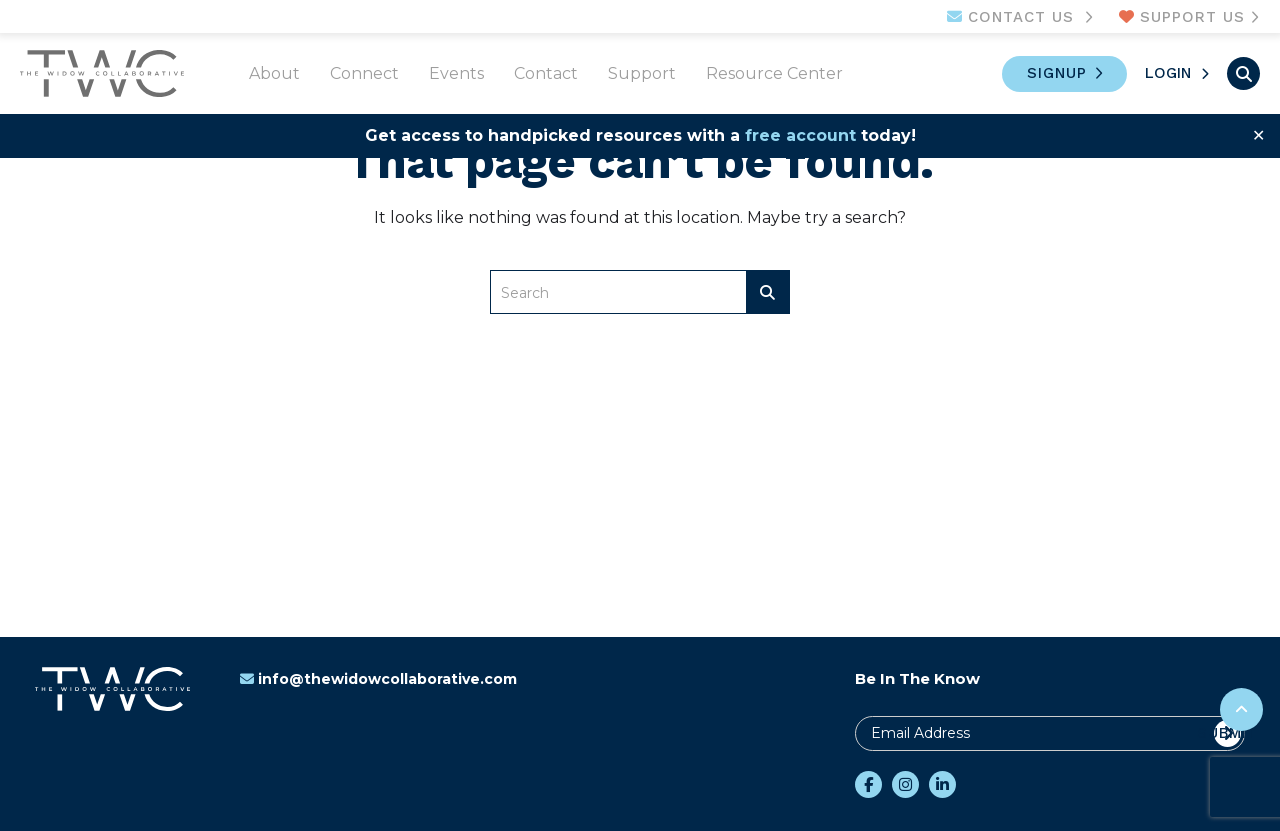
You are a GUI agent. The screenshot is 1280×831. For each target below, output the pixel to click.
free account (800, 135)
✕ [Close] (1258, 135)
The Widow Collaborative (102, 73)
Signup (1057, 73)
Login (1168, 73)
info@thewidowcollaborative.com (378, 679)
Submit (1227, 733)
